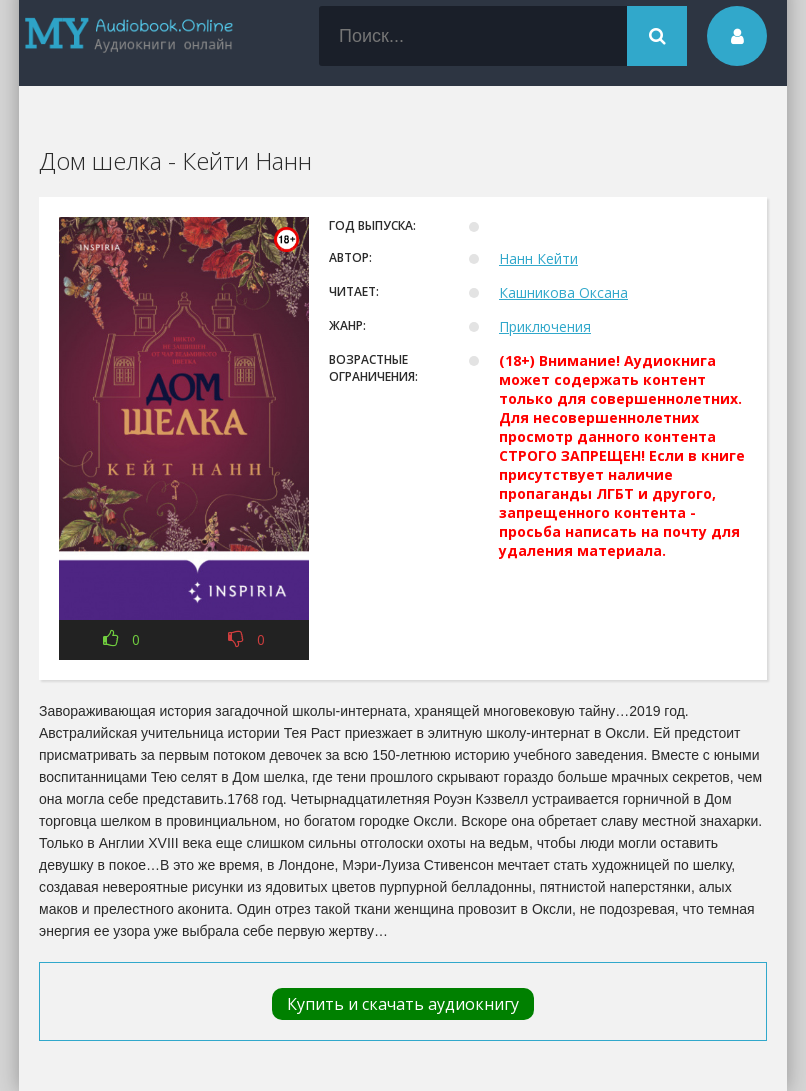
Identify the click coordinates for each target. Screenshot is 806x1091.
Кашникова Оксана (563, 292)
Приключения (545, 326)
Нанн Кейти (538, 258)
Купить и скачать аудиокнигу (403, 1004)
